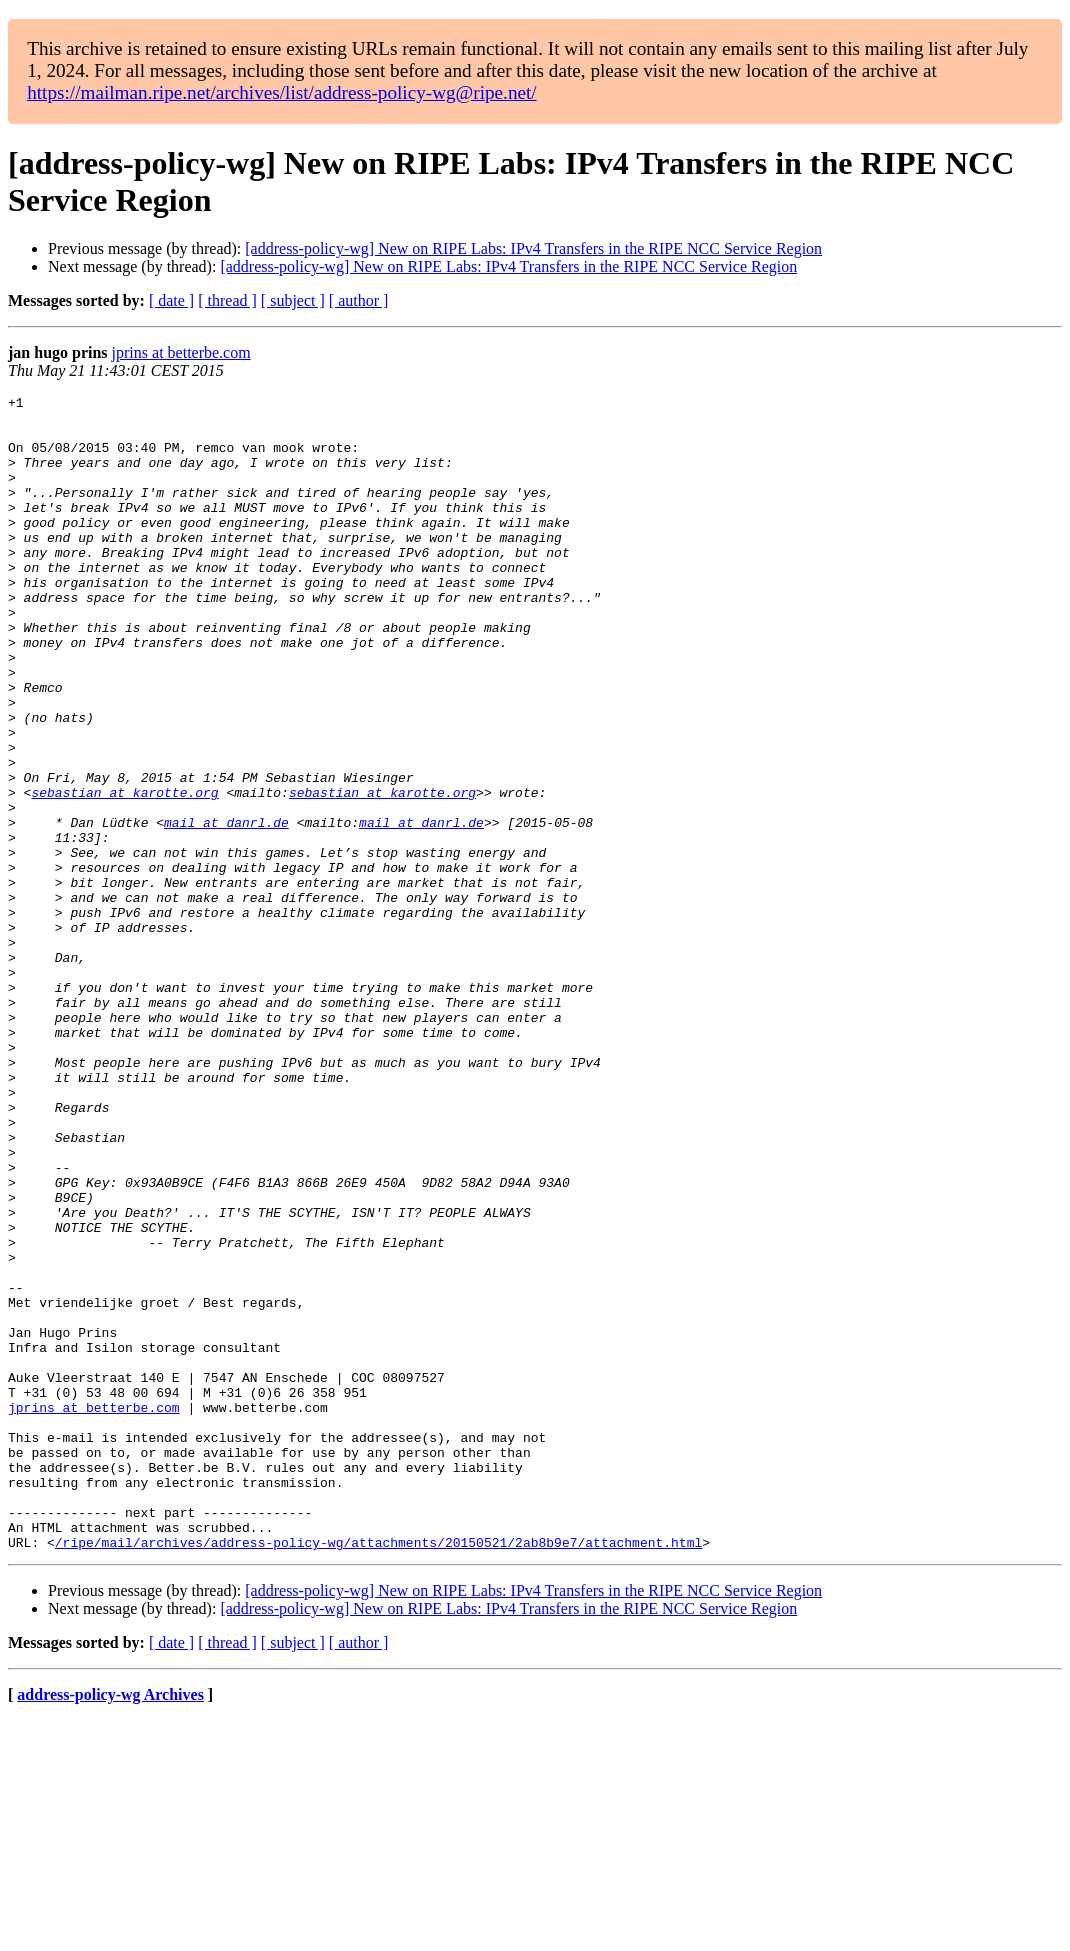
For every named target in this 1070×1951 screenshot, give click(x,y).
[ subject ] (293, 300)
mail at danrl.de (226, 909)
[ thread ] (227, 300)
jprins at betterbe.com (181, 352)
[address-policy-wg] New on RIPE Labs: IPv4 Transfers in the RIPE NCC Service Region (533, 248)
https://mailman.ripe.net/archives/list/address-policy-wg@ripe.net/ (282, 92)
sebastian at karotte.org (124, 873)
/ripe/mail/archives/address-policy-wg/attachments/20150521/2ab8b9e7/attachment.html (378, 1773)
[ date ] (171, 300)
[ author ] (359, 300)
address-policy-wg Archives (110, 1925)
